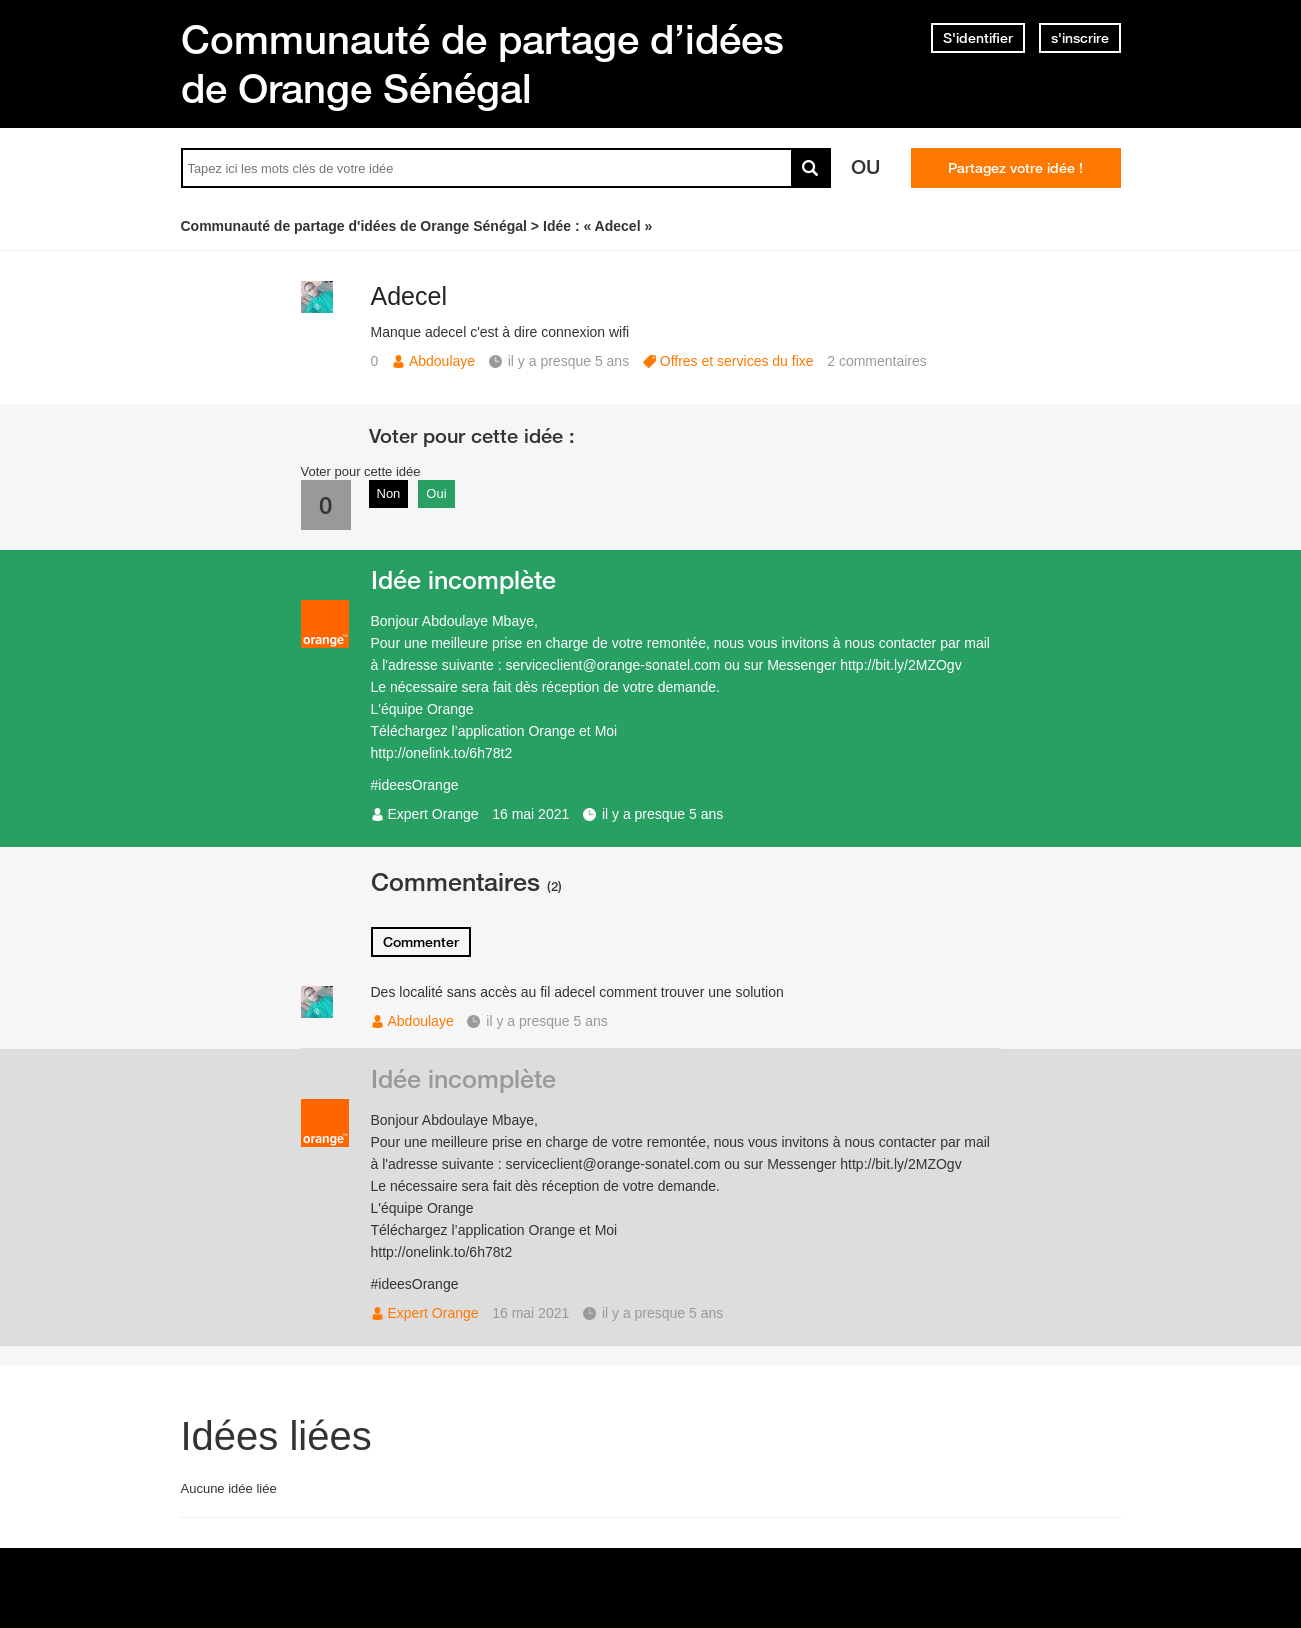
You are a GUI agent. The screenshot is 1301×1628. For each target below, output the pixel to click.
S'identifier (978, 38)
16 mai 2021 (530, 814)
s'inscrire (1080, 38)
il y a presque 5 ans (662, 814)
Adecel (409, 296)
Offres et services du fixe (737, 361)
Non (389, 493)
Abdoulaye (442, 361)
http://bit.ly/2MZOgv (900, 665)
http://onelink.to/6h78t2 (442, 753)
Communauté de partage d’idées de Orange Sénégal (482, 63)
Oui (436, 493)
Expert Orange (433, 814)
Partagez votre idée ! (1015, 168)
